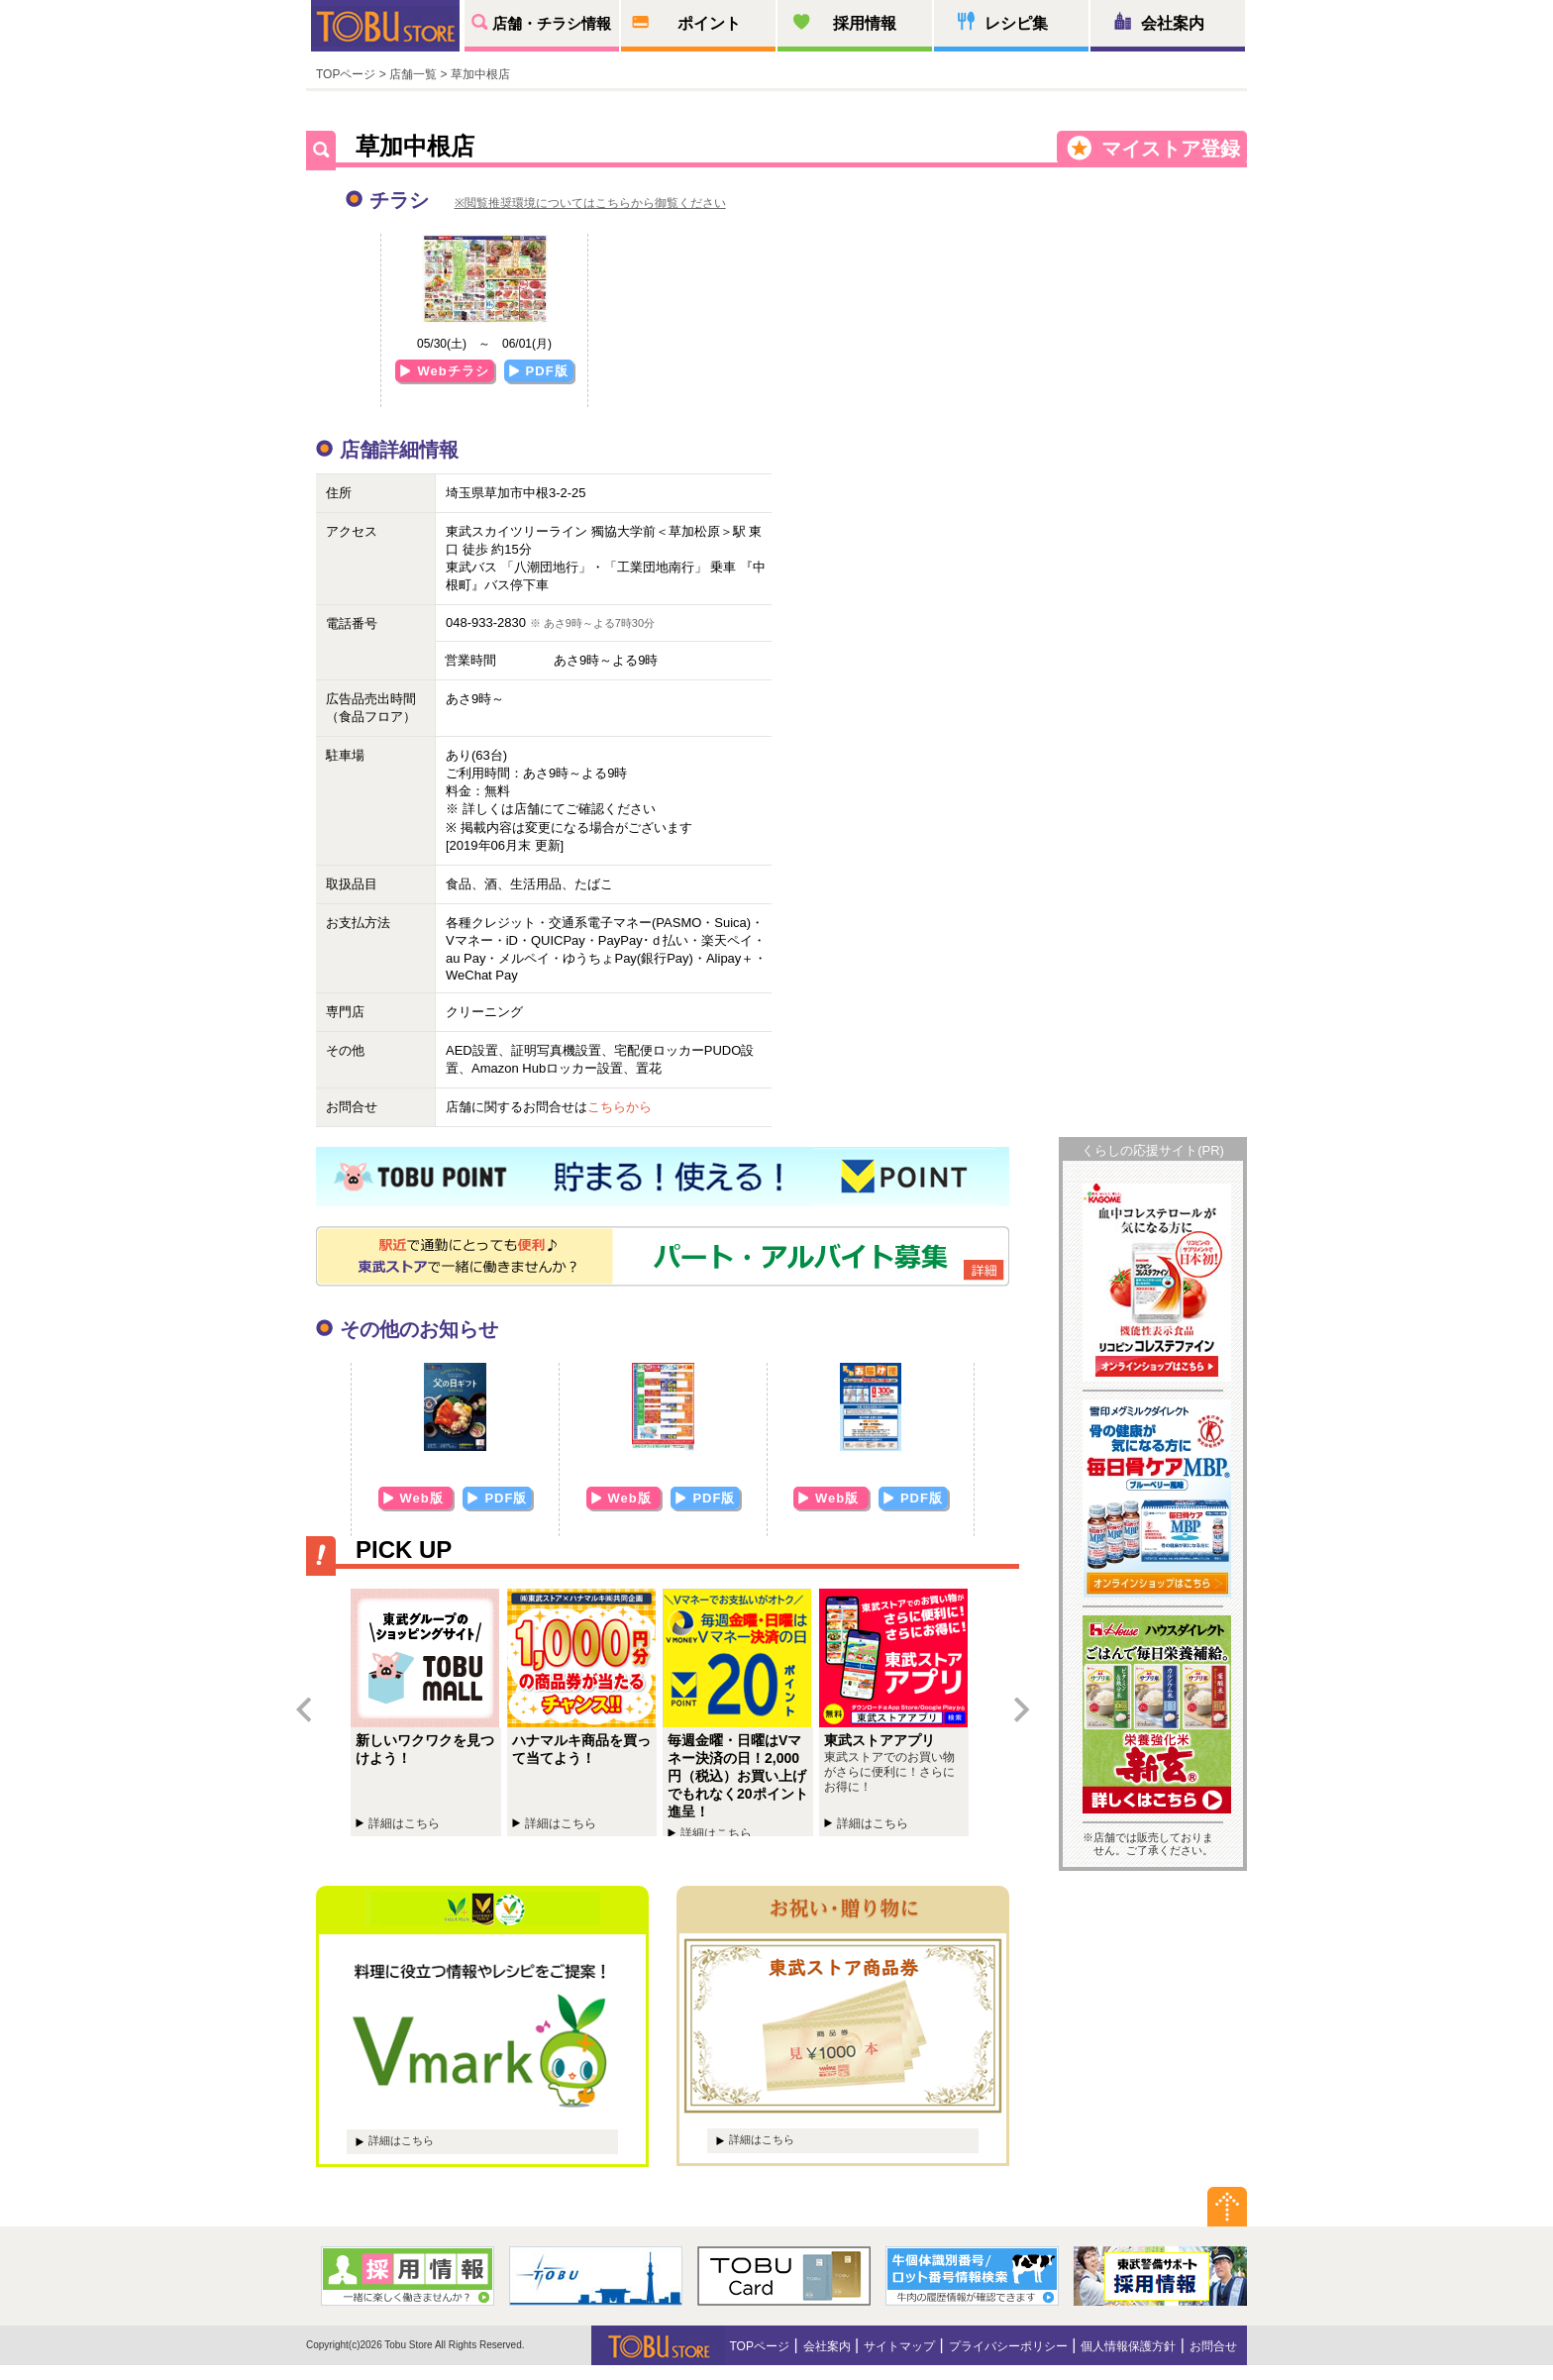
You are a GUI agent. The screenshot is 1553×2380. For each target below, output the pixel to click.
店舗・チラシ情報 (551, 23)
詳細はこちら (401, 2140)
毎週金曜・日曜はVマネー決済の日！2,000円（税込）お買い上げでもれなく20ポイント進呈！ (741, 1712)
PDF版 (547, 370)
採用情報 (864, 23)
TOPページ (345, 74)
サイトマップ (899, 2346)
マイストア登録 (1170, 148)
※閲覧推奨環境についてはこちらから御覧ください (590, 203)
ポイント (709, 23)
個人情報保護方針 (1128, 2346)
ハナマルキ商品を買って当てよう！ (585, 1712)
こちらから (619, 1106)
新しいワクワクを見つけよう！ (429, 1712)
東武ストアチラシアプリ (897, 1712)
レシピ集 (1016, 23)
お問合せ (1213, 2346)
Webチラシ (452, 370)
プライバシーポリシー (1008, 2346)
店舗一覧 (413, 74)
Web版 (424, 1498)
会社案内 (1172, 23)
